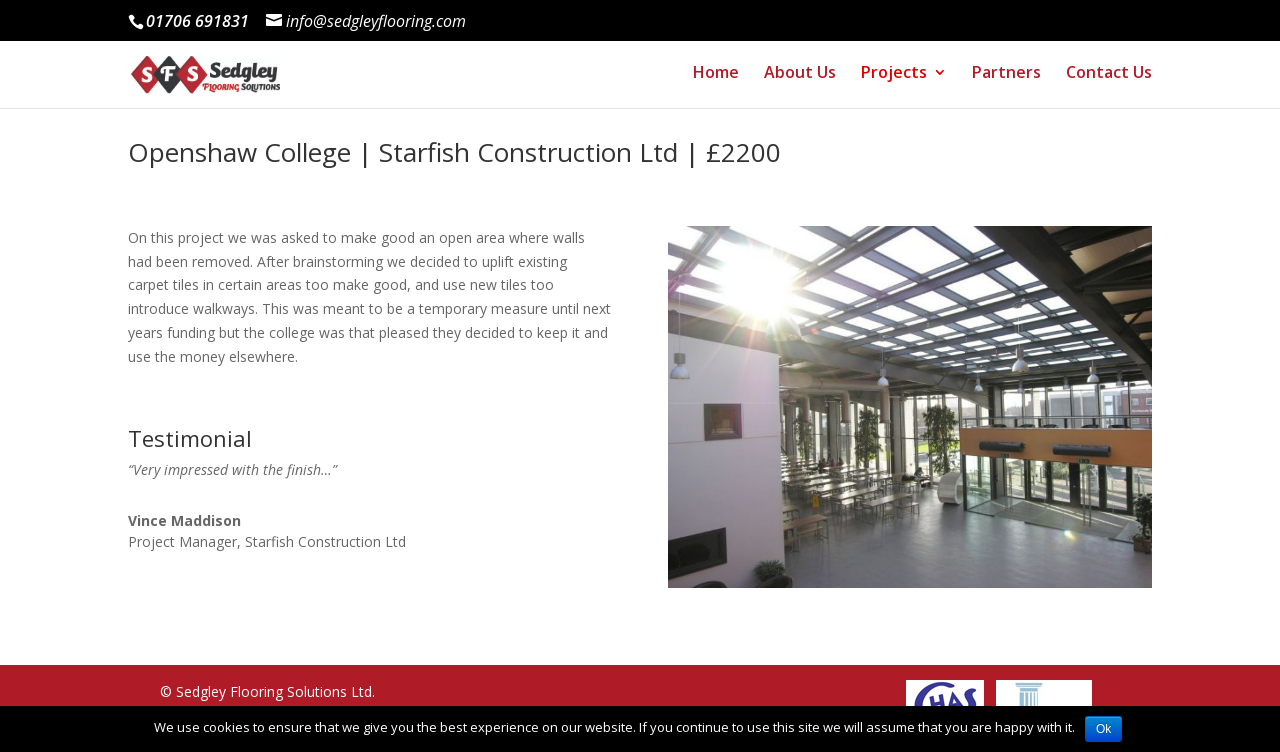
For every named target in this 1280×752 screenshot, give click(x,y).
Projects (892, 79)
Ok (1103, 729)
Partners (1005, 79)
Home (712, 79)
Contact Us (1109, 79)
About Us (797, 79)
